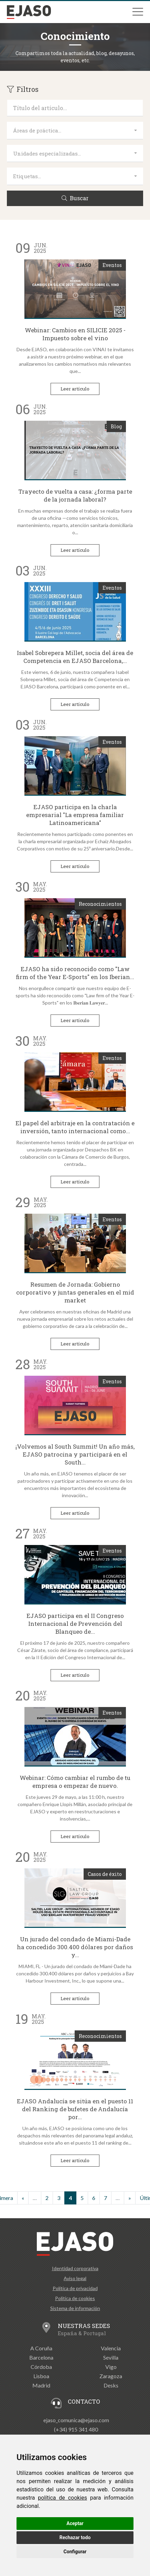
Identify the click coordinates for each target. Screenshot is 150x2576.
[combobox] (75, 130)
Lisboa (41, 2376)
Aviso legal (75, 2278)
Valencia (111, 2348)
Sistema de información (75, 2308)
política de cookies (62, 2497)
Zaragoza (110, 2376)
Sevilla (110, 2357)
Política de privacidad (75, 2288)
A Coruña (41, 2348)
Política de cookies (75, 2298)
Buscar (75, 198)
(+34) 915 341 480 (76, 2429)
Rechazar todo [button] (75, 2537)
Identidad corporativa (75, 2268)
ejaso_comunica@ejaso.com (76, 2420)
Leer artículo (75, 389)
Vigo (111, 2366)
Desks (111, 2385)
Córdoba (41, 2366)
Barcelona (41, 2357)
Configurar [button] (75, 2551)
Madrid (41, 2385)
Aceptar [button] (75, 2523)
